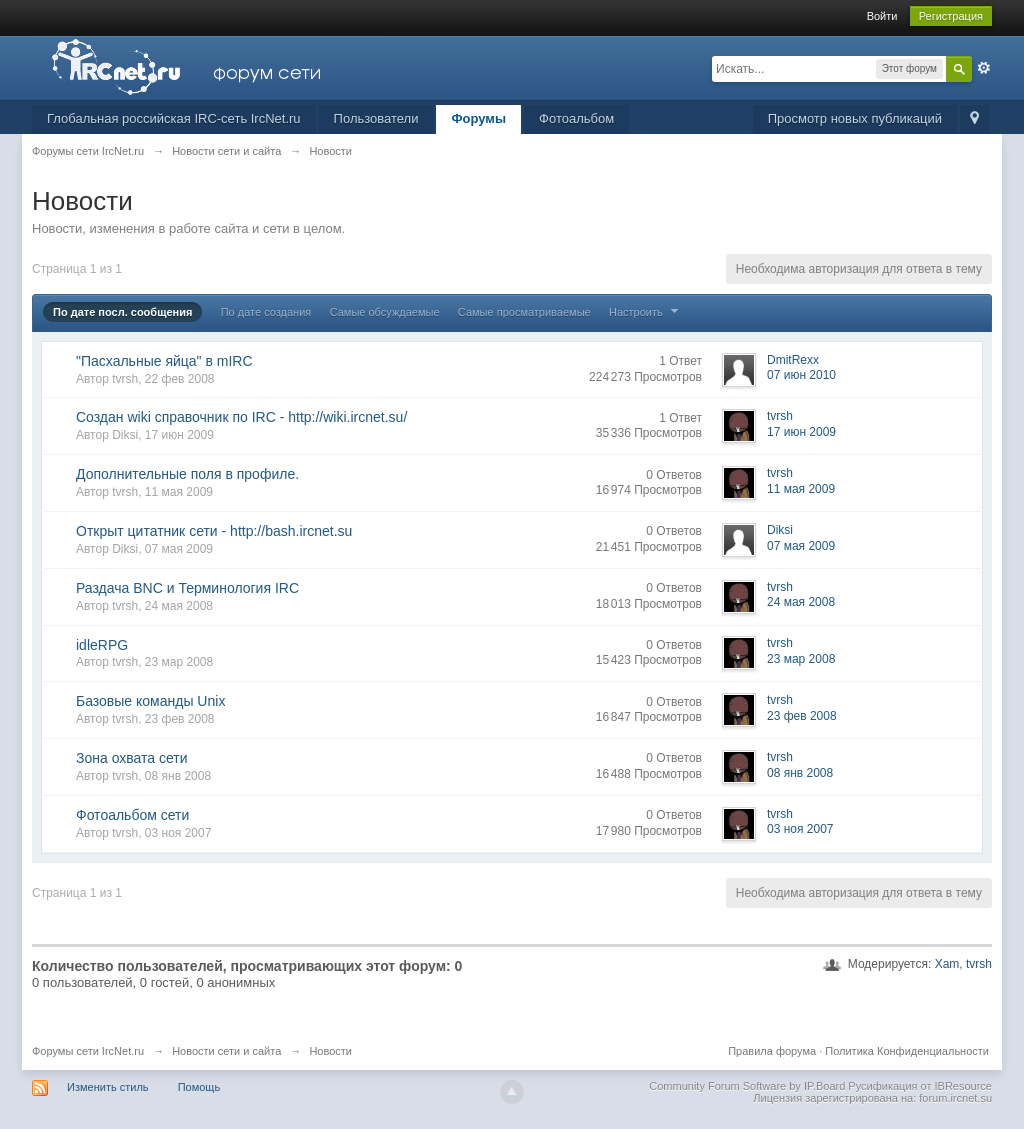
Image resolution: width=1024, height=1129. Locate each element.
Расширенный (984, 68)
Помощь (199, 1087)
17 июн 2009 (801, 432)
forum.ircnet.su (955, 1098)
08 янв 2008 (800, 773)
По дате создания (266, 312)
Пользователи (376, 118)
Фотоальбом (576, 118)
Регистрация (951, 16)
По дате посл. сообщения (122, 312)
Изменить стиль (108, 1087)
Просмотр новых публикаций (855, 118)
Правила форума (772, 1051)
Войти (882, 16)
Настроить (646, 312)
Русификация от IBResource (918, 1086)
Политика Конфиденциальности (907, 1051)
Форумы (478, 118)
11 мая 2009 (801, 489)
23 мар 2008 (801, 659)
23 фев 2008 (802, 716)
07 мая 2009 (801, 546)
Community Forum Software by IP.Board (747, 1086)
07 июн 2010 (801, 375)
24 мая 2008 (801, 602)
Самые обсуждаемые (385, 312)
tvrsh (979, 964)
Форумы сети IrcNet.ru (88, 1051)
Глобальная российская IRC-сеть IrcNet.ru (174, 118)
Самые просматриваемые (524, 312)
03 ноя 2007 (800, 829)
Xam (947, 964)
